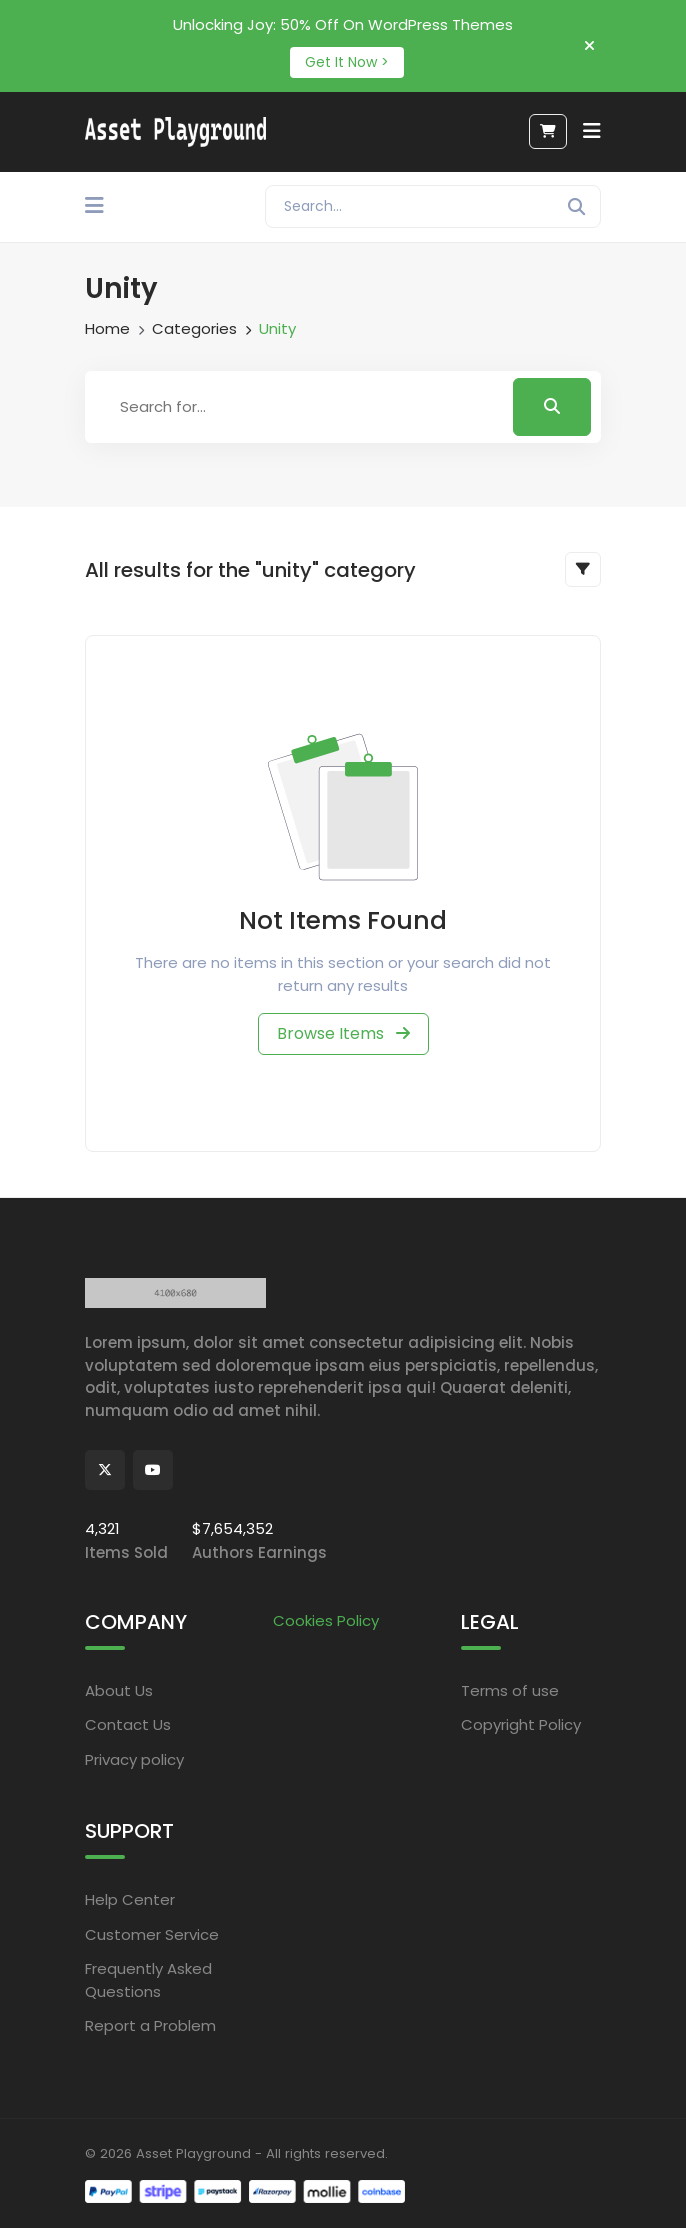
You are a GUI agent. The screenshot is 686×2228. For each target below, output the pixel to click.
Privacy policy (134, 1759)
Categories (194, 328)
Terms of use (510, 1690)
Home (107, 328)
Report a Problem (150, 2025)
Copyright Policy (521, 1724)
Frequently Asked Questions (148, 1980)
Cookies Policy (326, 1620)
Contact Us (128, 1724)
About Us (119, 1690)
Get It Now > (347, 62)
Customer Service (152, 1934)
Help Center (130, 1899)
